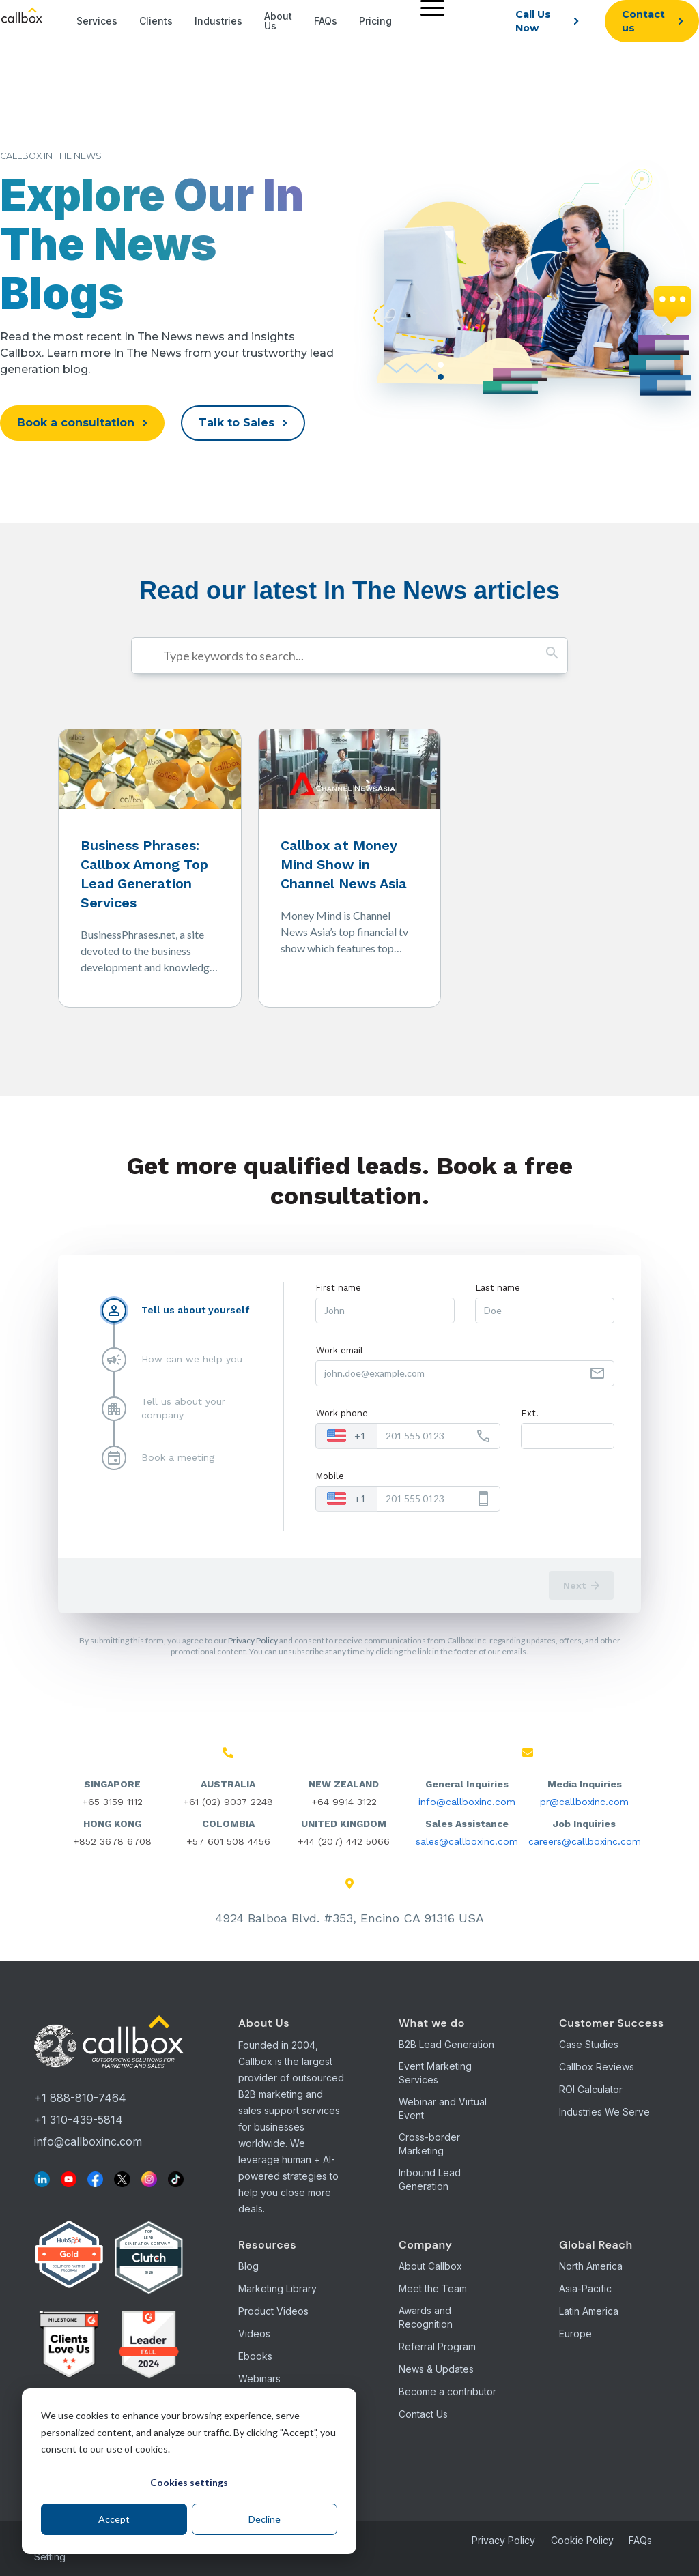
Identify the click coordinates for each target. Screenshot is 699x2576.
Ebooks (255, 2356)
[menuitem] (429, 21)
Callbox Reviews (596, 2067)
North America (591, 2266)
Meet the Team (433, 2288)
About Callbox (430, 2266)
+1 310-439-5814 (78, 2119)
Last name (498, 1288)
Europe (575, 2333)
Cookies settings (189, 2482)
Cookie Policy (582, 2540)
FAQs (640, 2540)
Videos (254, 2333)
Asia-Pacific (585, 2288)
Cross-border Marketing (429, 2143)
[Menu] (429, 7)
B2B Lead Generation (446, 2044)
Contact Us (423, 2414)
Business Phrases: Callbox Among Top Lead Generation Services (144, 874)
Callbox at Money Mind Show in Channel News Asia (344, 864)
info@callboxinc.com (466, 1801)
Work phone (342, 1413)
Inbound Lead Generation (430, 2179)
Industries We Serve (604, 2112)
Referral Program (437, 2346)
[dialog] (189, 2471)
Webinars (259, 2378)
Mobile (330, 1476)
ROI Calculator (591, 2089)
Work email (339, 1350)
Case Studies (588, 2044)
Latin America (588, 2311)
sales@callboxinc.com (467, 1841)
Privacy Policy (253, 1640)
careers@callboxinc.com (584, 1841)
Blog (248, 2266)
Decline (264, 2519)
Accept (114, 2519)
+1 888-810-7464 (80, 2098)
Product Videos (273, 2311)
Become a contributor (447, 2391)
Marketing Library (277, 2288)
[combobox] (346, 1436)
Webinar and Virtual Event (443, 2108)
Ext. (530, 1413)
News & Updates (436, 2369)
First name (338, 1288)
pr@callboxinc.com (584, 1801)
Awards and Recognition (426, 2317)
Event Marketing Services (435, 2072)
